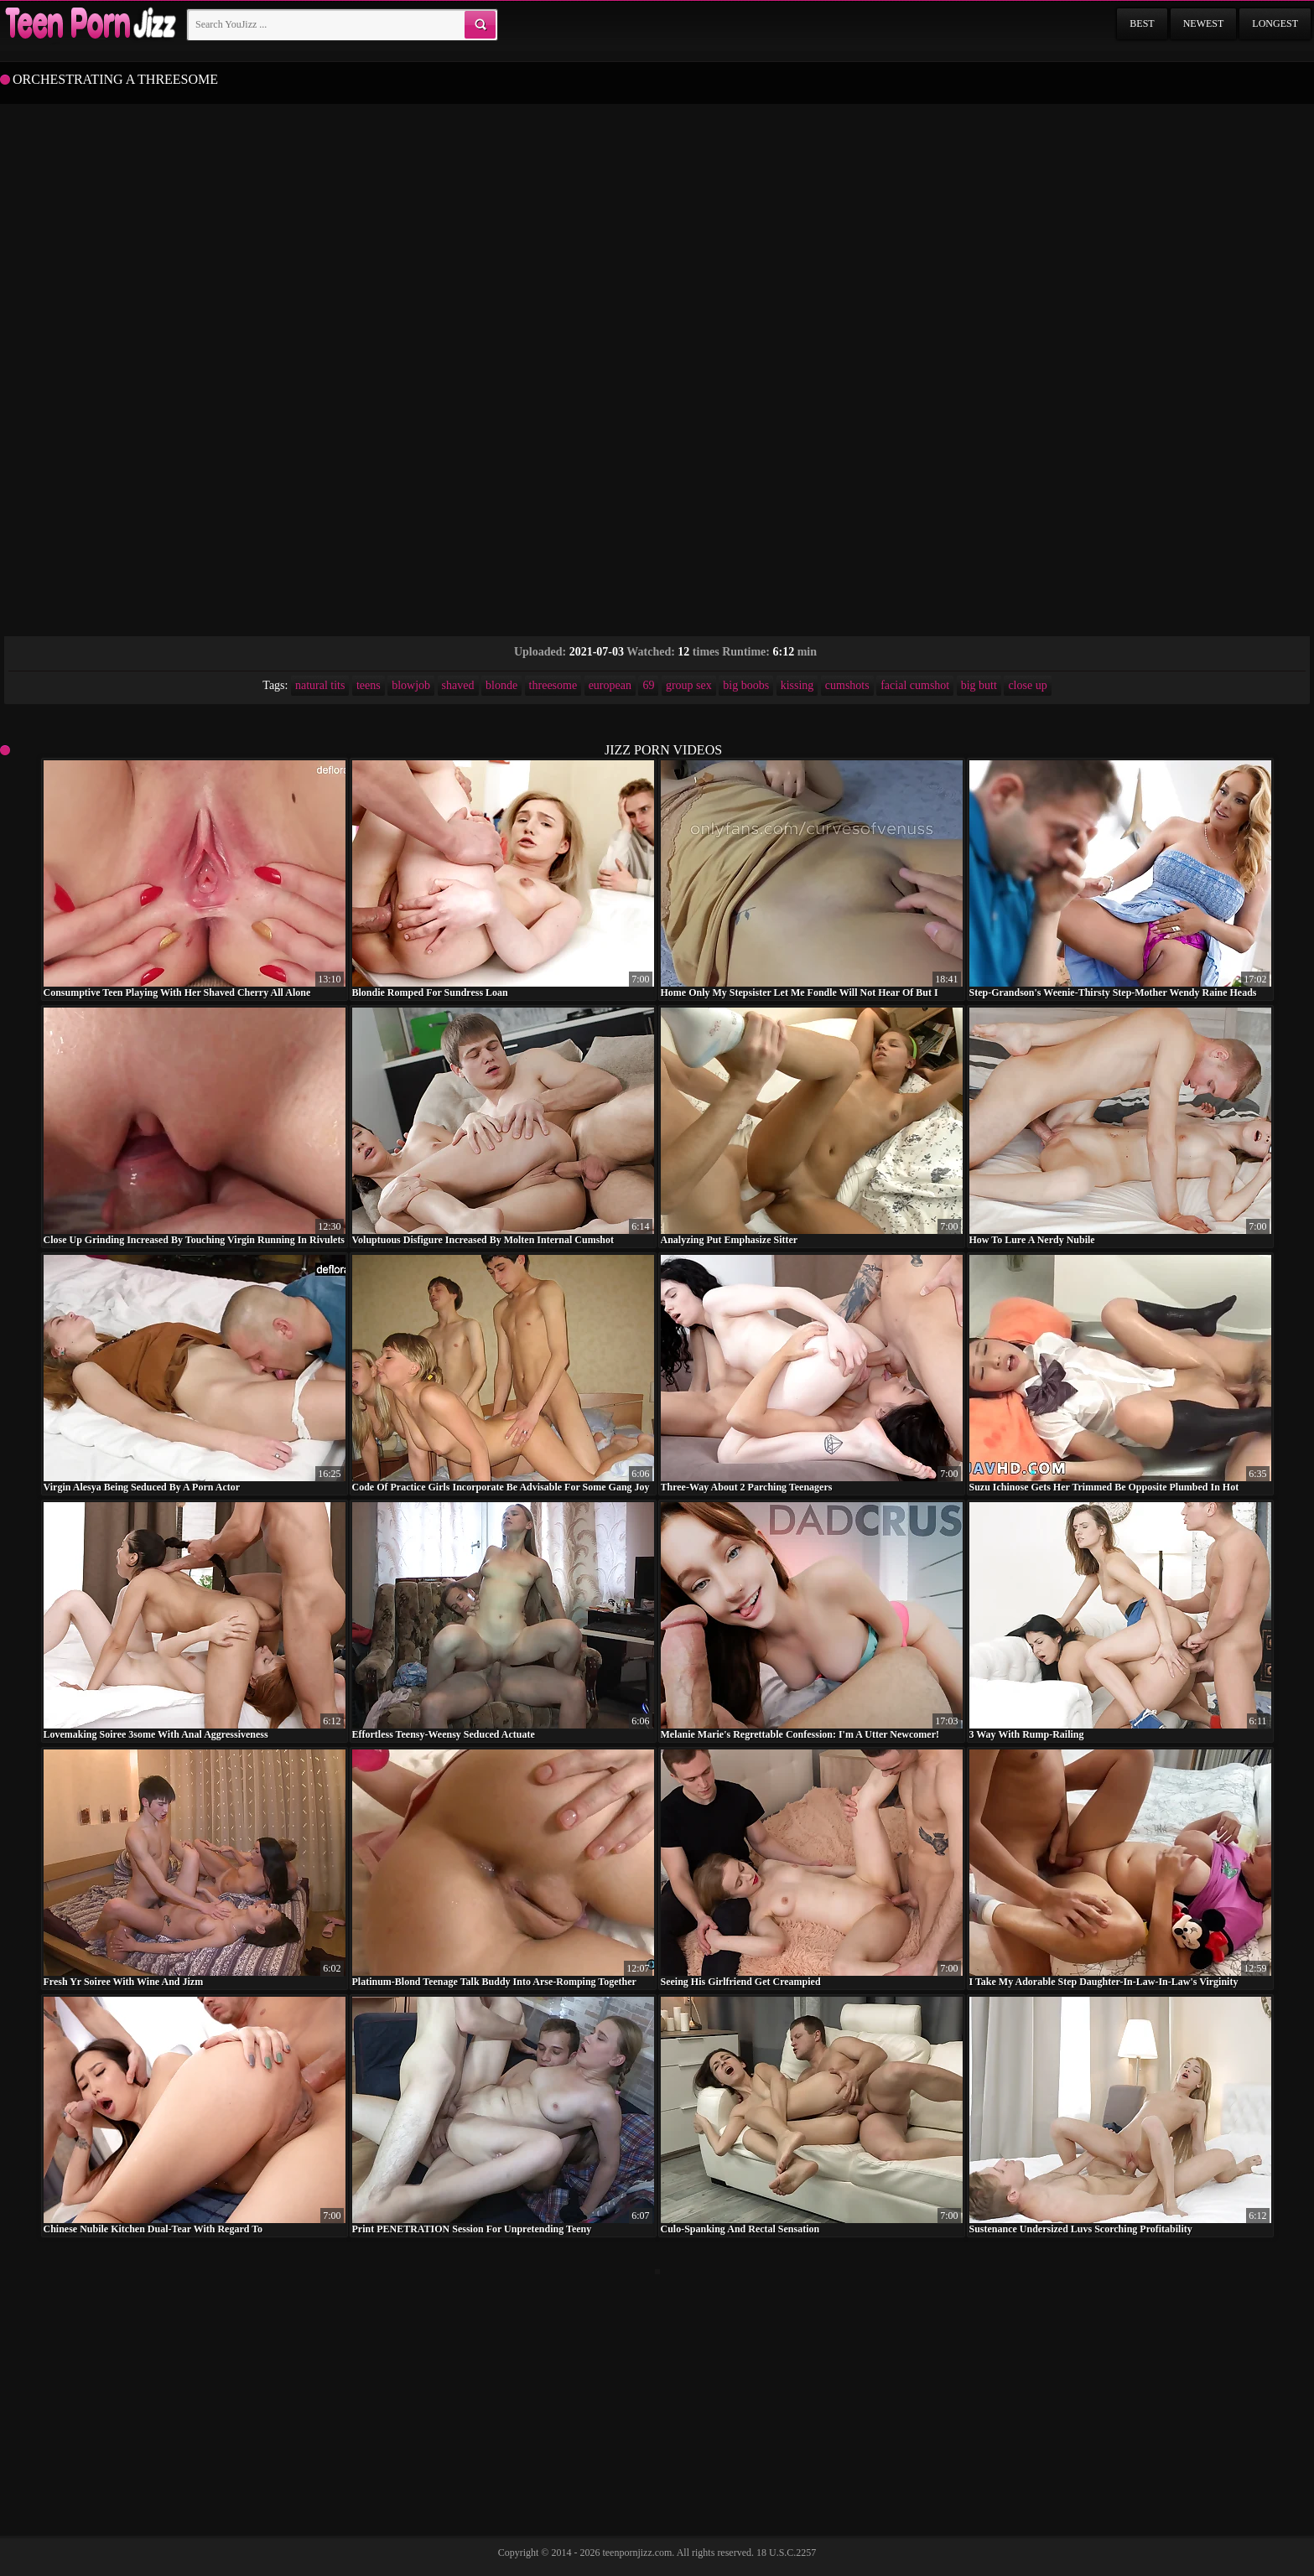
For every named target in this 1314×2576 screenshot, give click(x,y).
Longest (1275, 23)
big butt (979, 685)
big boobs (746, 685)
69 (648, 685)
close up (1027, 685)
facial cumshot (914, 685)
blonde (501, 685)
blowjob (411, 685)
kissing (797, 685)
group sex (689, 685)
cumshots (847, 685)
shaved (458, 685)
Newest (1203, 23)
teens (368, 685)
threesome (553, 685)
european (610, 685)
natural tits (320, 685)
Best (1142, 23)
